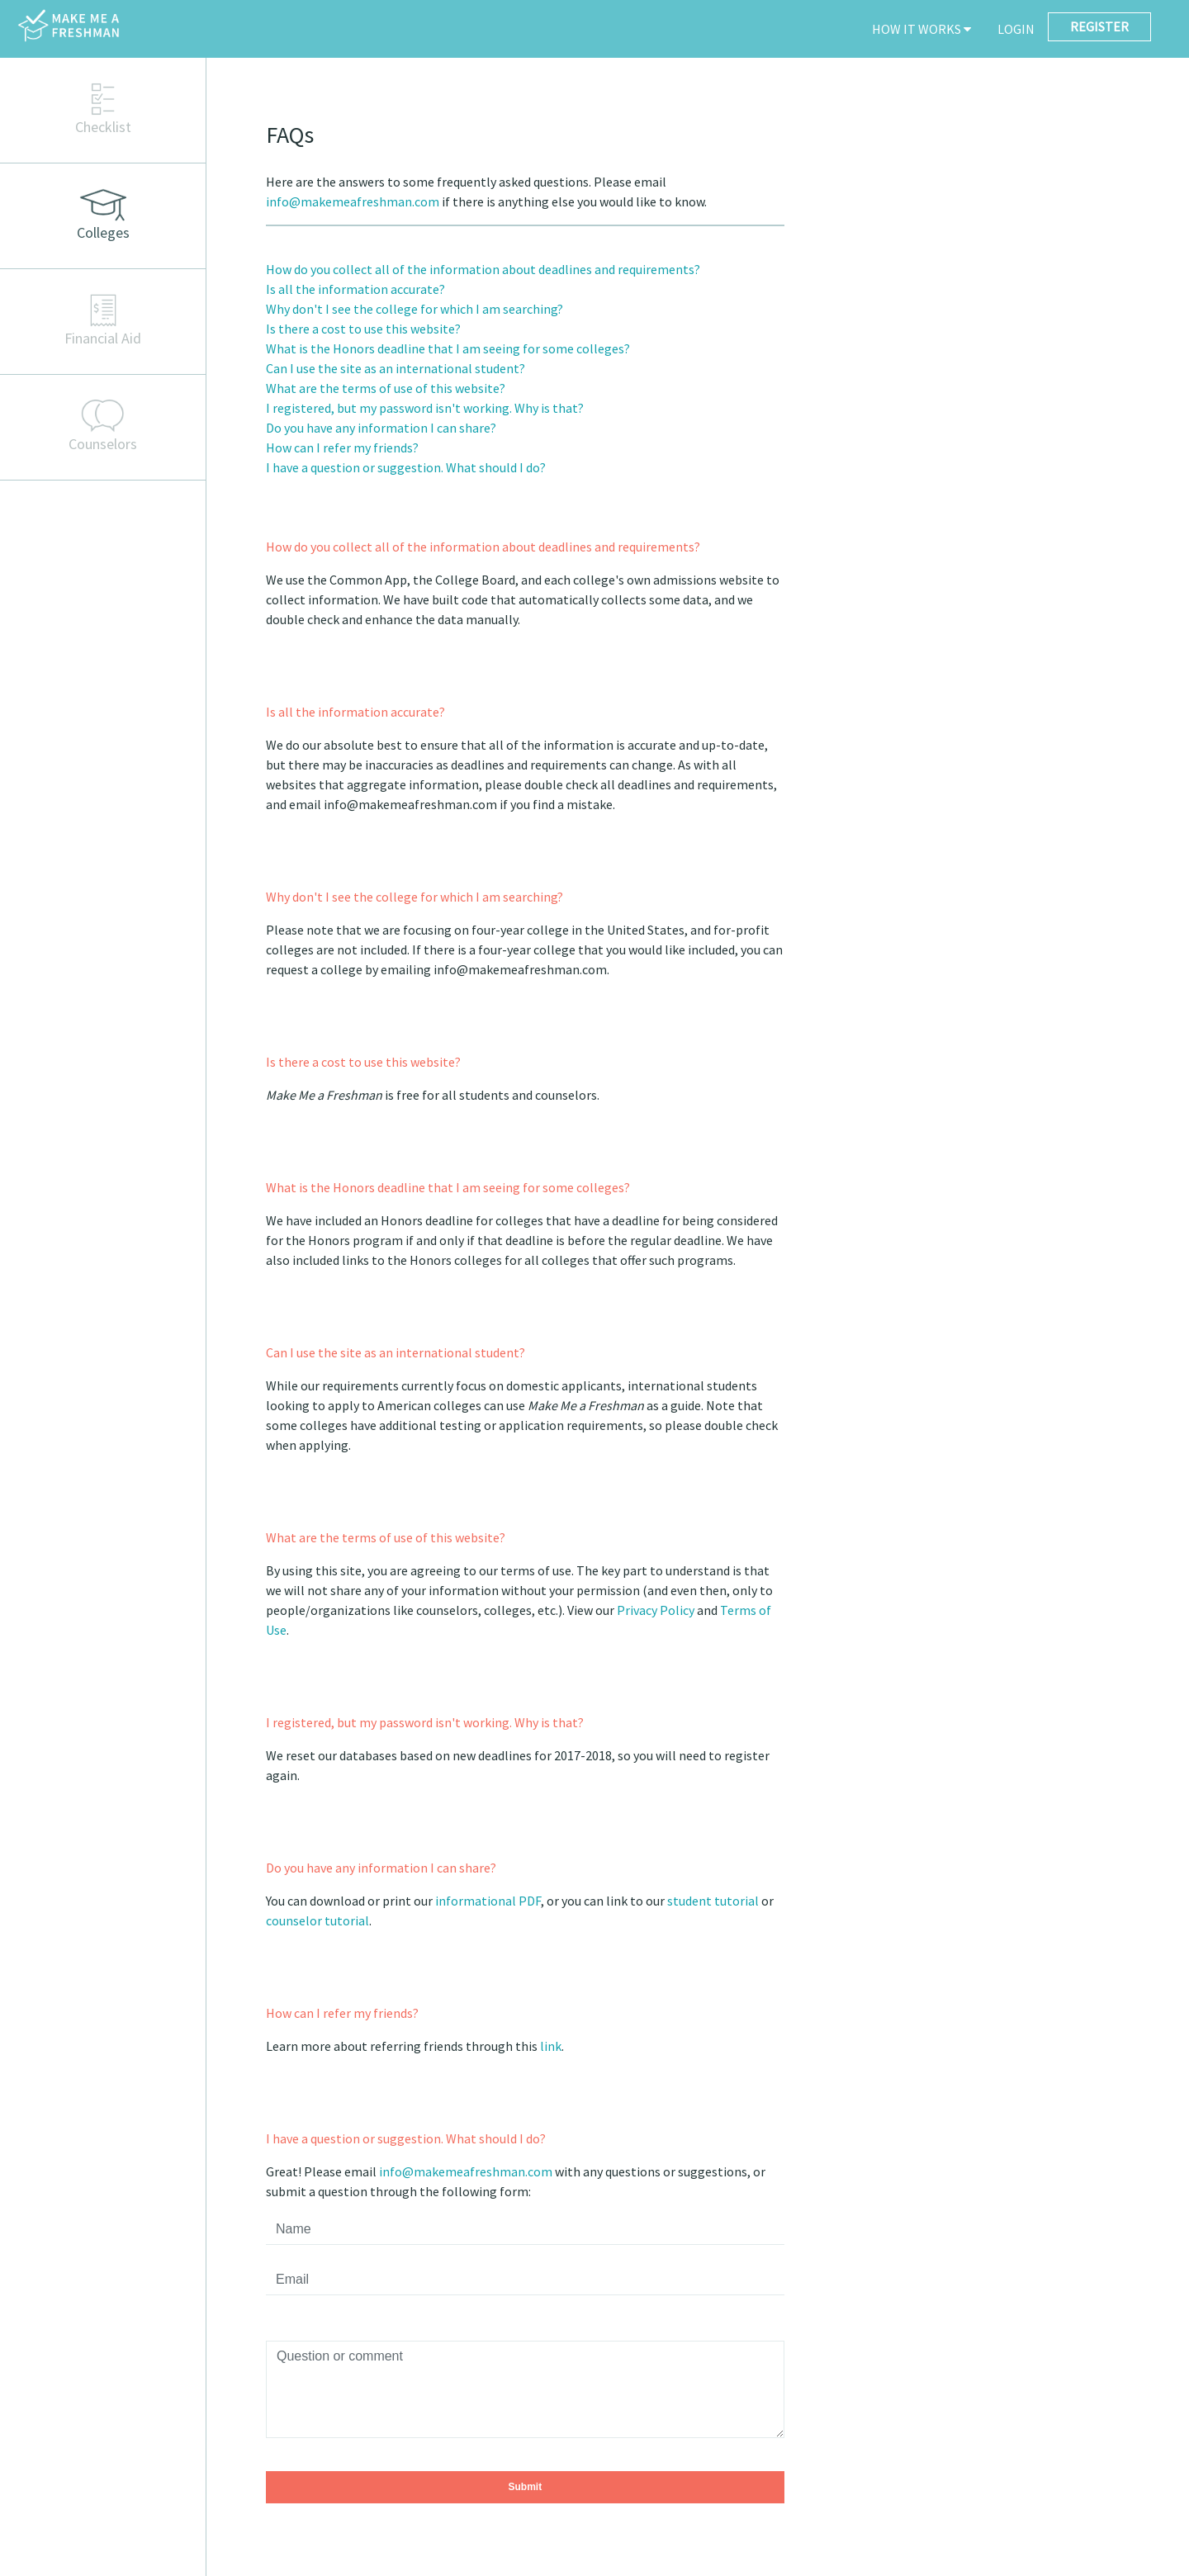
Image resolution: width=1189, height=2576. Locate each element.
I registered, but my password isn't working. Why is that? (425, 408)
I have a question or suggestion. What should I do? (406, 467)
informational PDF (488, 1900)
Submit (525, 2487)
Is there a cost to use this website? (363, 328)
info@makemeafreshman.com (352, 201)
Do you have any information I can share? (381, 427)
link (550, 2046)
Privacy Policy (655, 1610)
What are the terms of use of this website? (385, 388)
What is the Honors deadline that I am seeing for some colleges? (448, 348)
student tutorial (713, 1900)
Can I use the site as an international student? (395, 368)
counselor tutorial (317, 1920)
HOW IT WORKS (921, 29)
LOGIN (1016, 29)
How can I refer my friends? (342, 447)
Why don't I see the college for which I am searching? (414, 309)
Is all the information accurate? (355, 289)
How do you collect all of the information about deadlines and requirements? (483, 269)
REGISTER (1099, 26)
